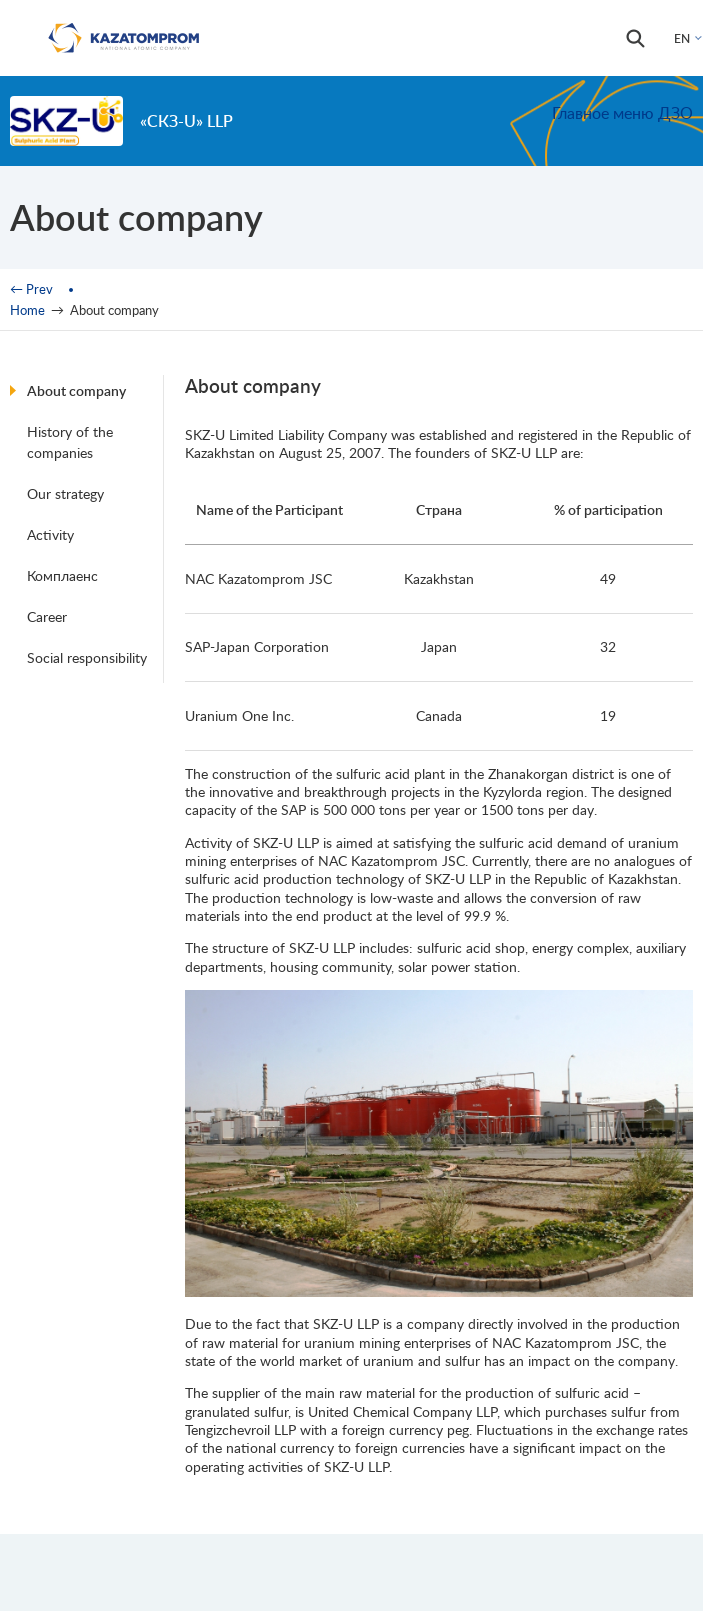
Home (27, 310)
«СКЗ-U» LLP (186, 120)
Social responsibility (87, 657)
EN (682, 38)
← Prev (31, 289)
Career (47, 616)
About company (76, 390)
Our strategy (65, 493)
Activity (50, 534)
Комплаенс (62, 575)
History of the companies (70, 442)
